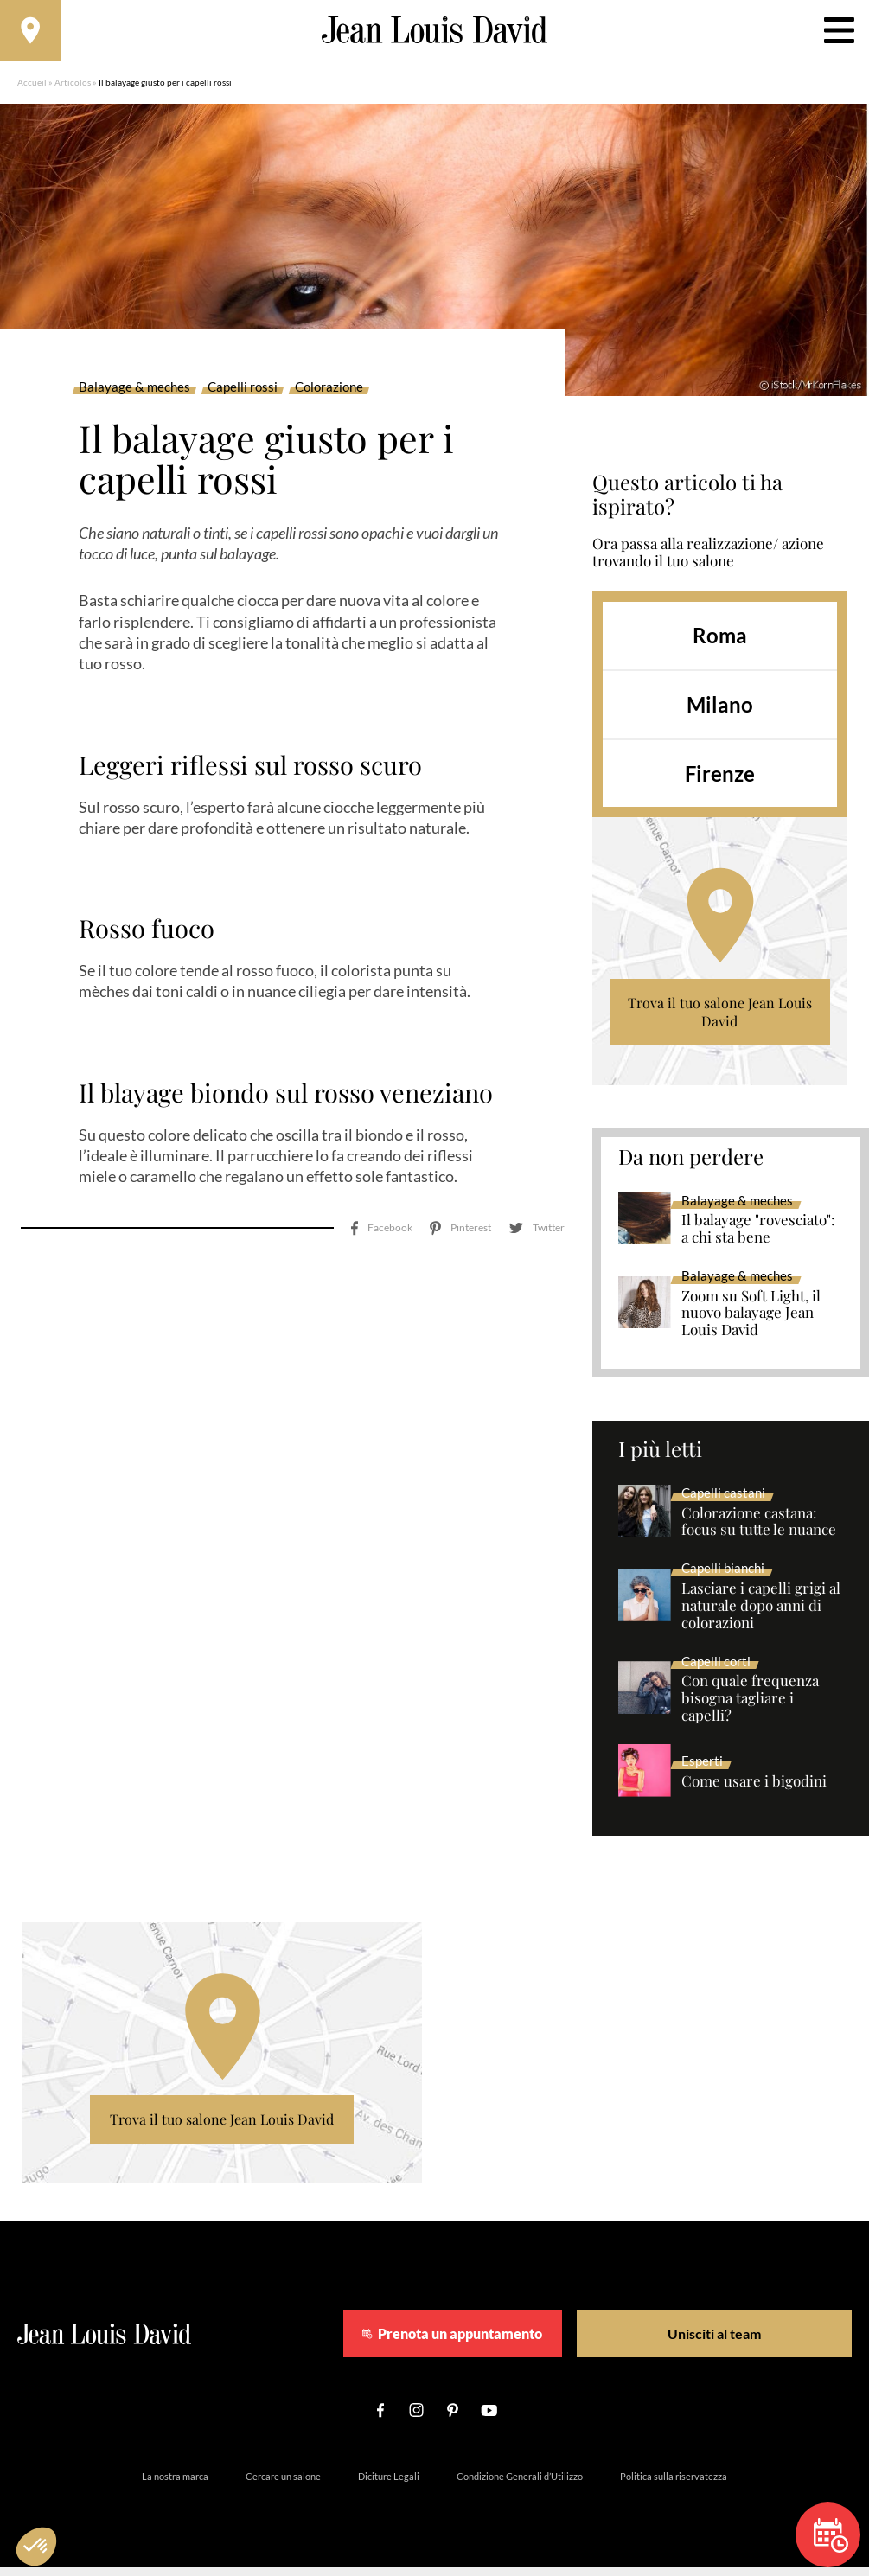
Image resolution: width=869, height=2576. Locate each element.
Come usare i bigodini (754, 1790)
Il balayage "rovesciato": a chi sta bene (758, 1237)
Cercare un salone (283, 2484)
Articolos (72, 91)
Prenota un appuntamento (498, 2342)
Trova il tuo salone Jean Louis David (720, 1020)
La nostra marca (175, 2484)
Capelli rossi (243, 396)
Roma (720, 643)
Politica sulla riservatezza (673, 2484)
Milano (720, 712)
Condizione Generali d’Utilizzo (520, 2484)
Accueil (32, 91)
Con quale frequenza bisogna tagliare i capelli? (750, 1707)
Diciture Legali (388, 2484)
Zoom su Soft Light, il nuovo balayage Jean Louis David (751, 1322)
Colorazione (329, 396)
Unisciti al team (709, 2342)
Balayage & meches (134, 396)
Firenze (720, 782)
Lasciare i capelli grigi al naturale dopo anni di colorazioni (760, 1614)
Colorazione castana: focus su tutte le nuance (758, 1530)
